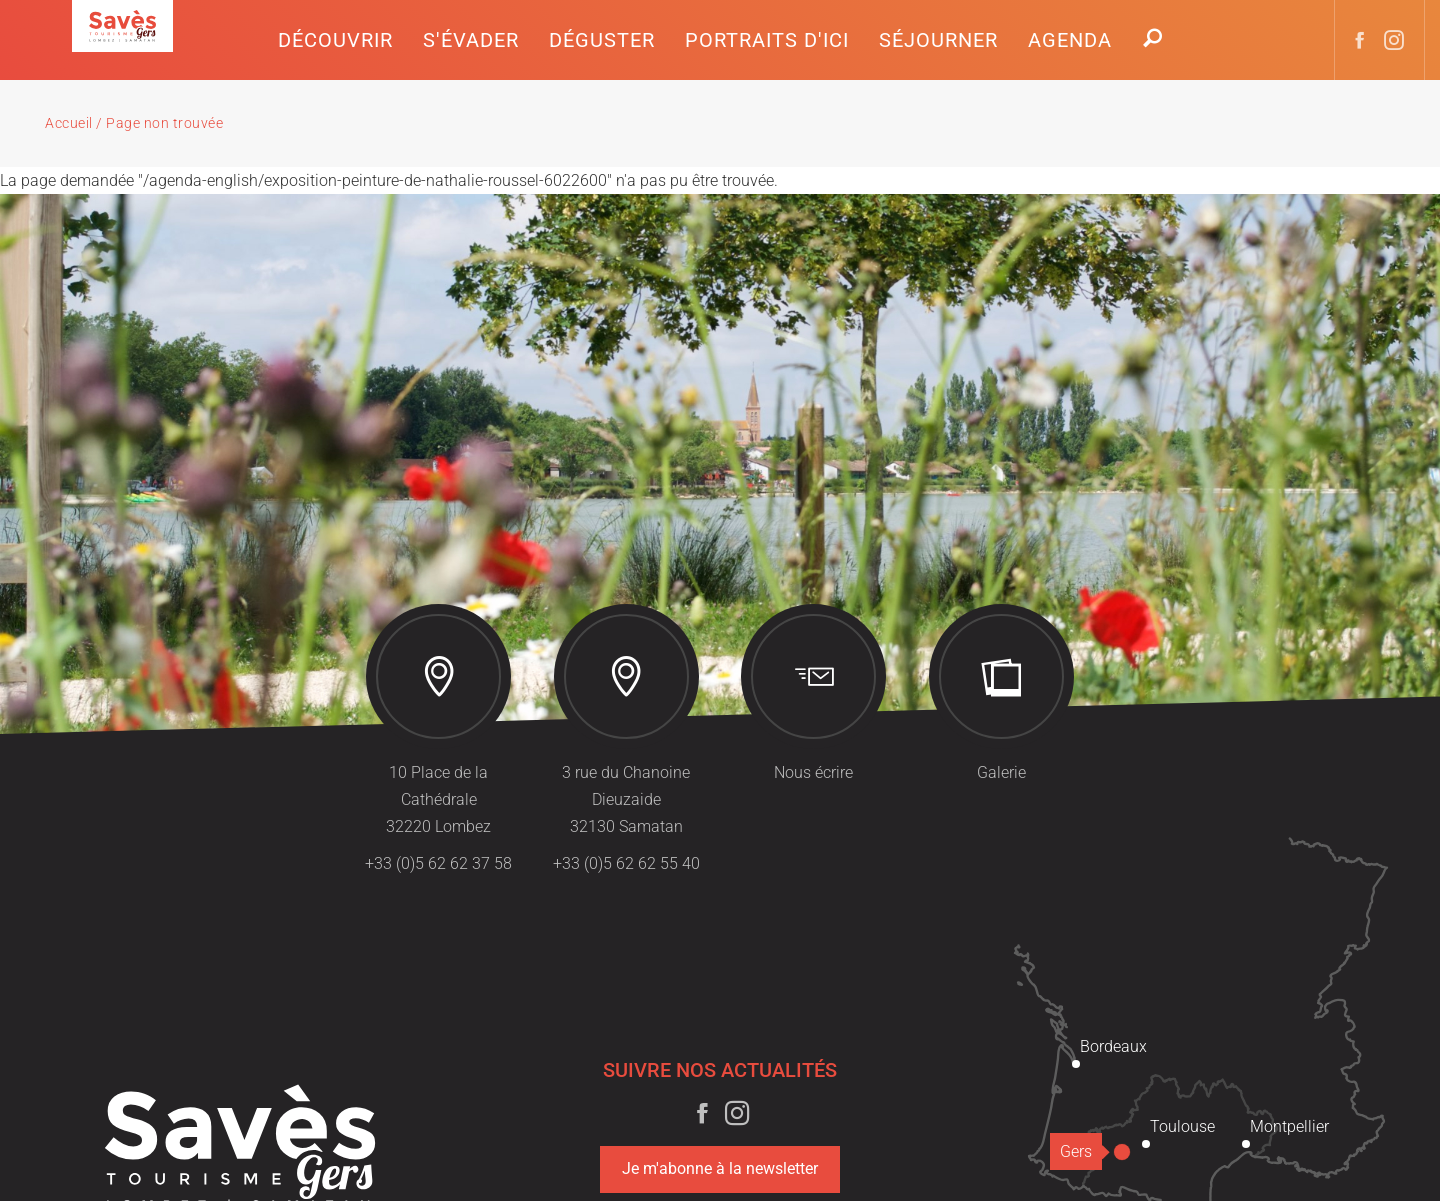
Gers (1081, 1151)
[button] (335, 40)
